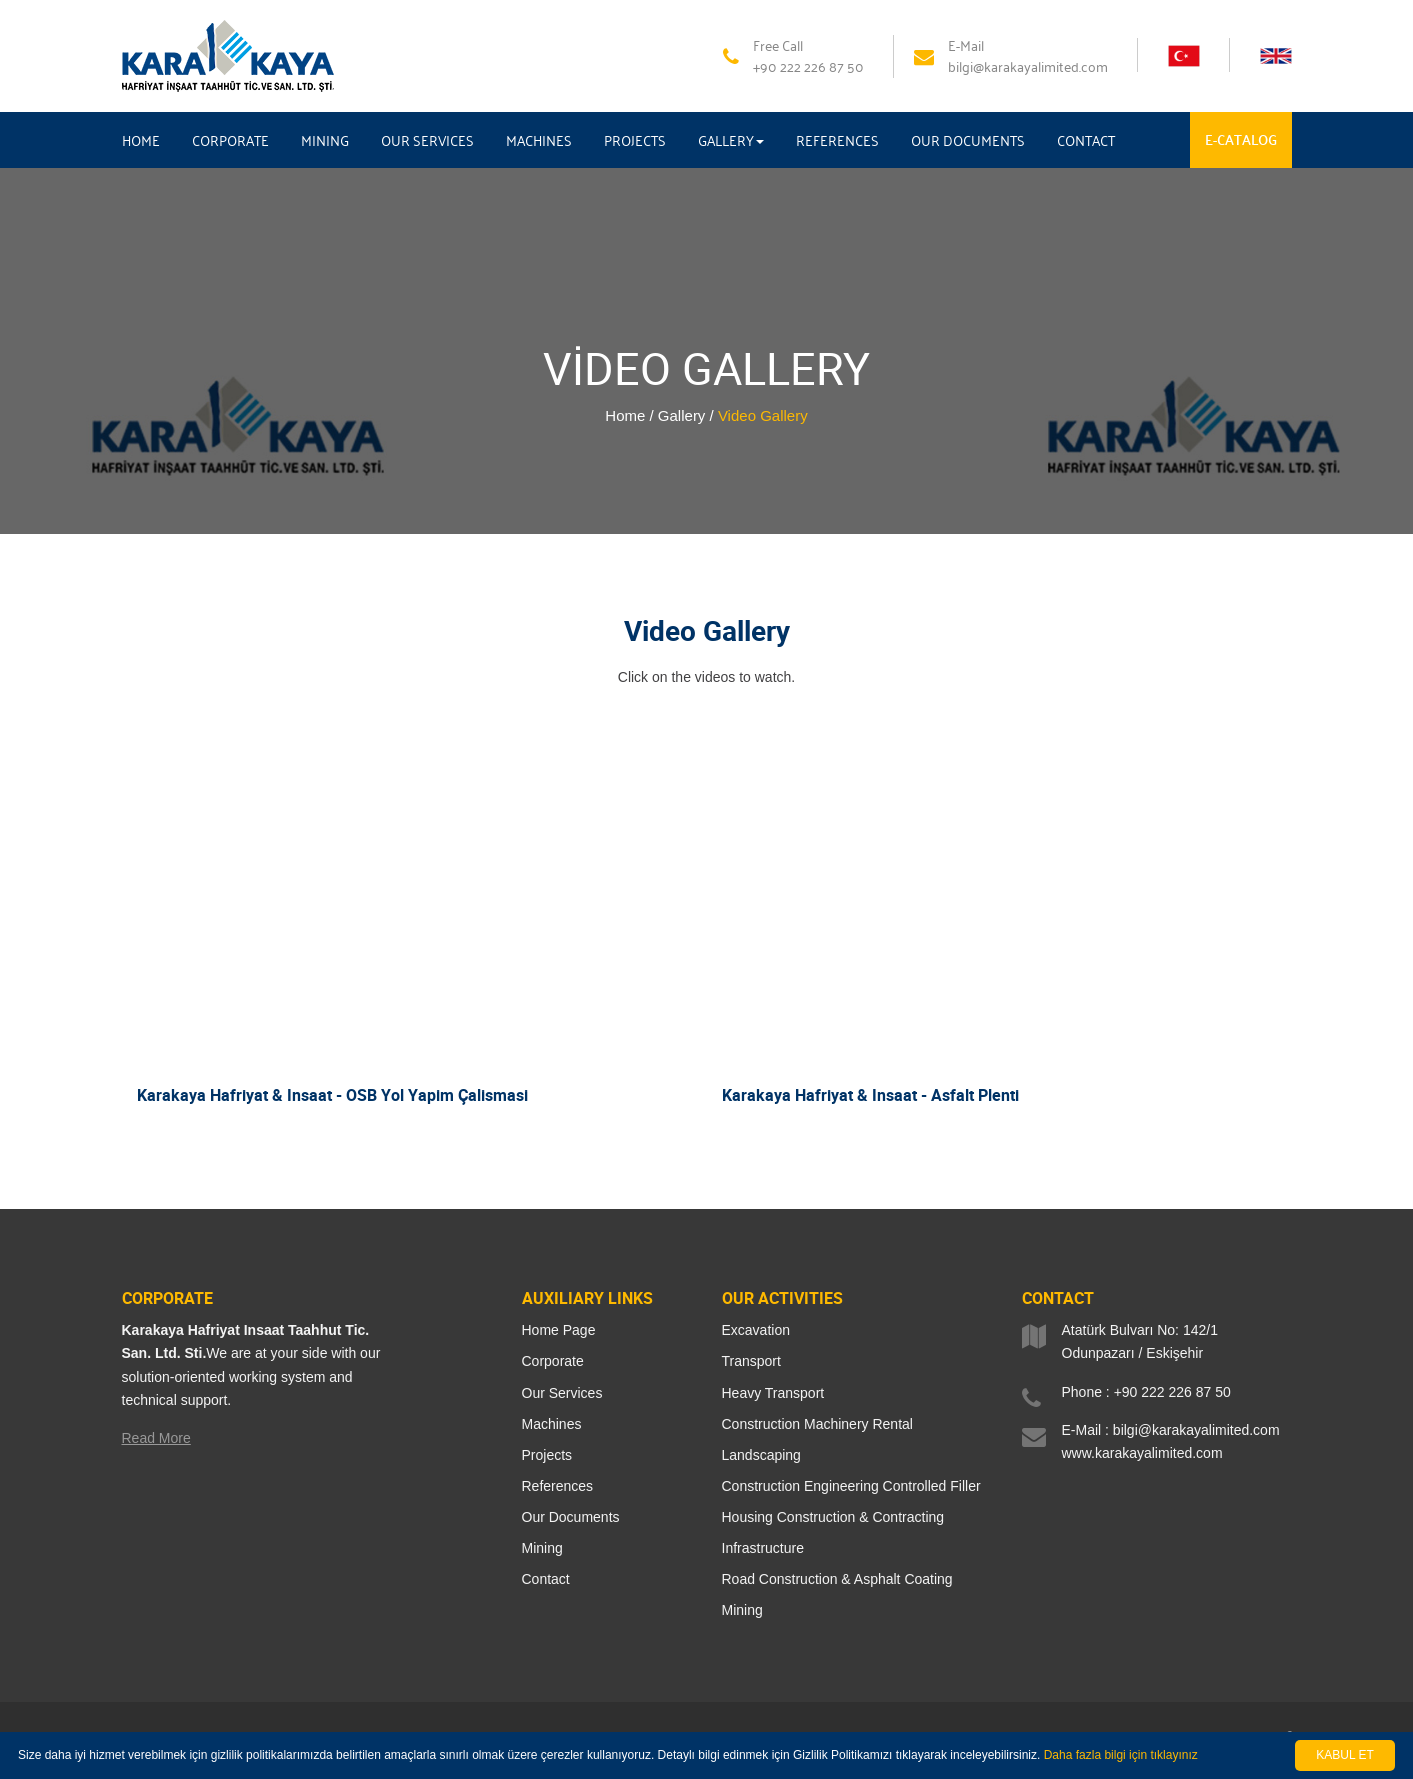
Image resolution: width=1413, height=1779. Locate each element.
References (558, 1486)
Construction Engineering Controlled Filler (851, 1486)
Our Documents (571, 1517)
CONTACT (1086, 140)
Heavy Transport (773, 1393)
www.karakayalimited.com (1142, 1453)
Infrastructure (763, 1548)
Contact (546, 1579)
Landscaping (761, 1455)
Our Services (562, 1393)
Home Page (559, 1330)
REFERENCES (837, 140)
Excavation (756, 1330)
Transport (751, 1361)
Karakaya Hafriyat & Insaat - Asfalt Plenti (870, 1095)
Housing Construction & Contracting (833, 1517)
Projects (547, 1455)
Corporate (553, 1361)
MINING (325, 140)
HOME (141, 140)
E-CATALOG (1241, 139)
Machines (552, 1424)
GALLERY (731, 140)
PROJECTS (635, 140)
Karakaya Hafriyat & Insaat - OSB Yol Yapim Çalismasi (332, 1095)
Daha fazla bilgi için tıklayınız (1121, 1755)
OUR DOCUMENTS (968, 140)
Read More (156, 1438)
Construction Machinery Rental (817, 1424)
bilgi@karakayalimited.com (1196, 1430)
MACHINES (539, 140)
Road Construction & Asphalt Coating (837, 1579)
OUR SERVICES (427, 140)
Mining (542, 1548)
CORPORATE (230, 140)
